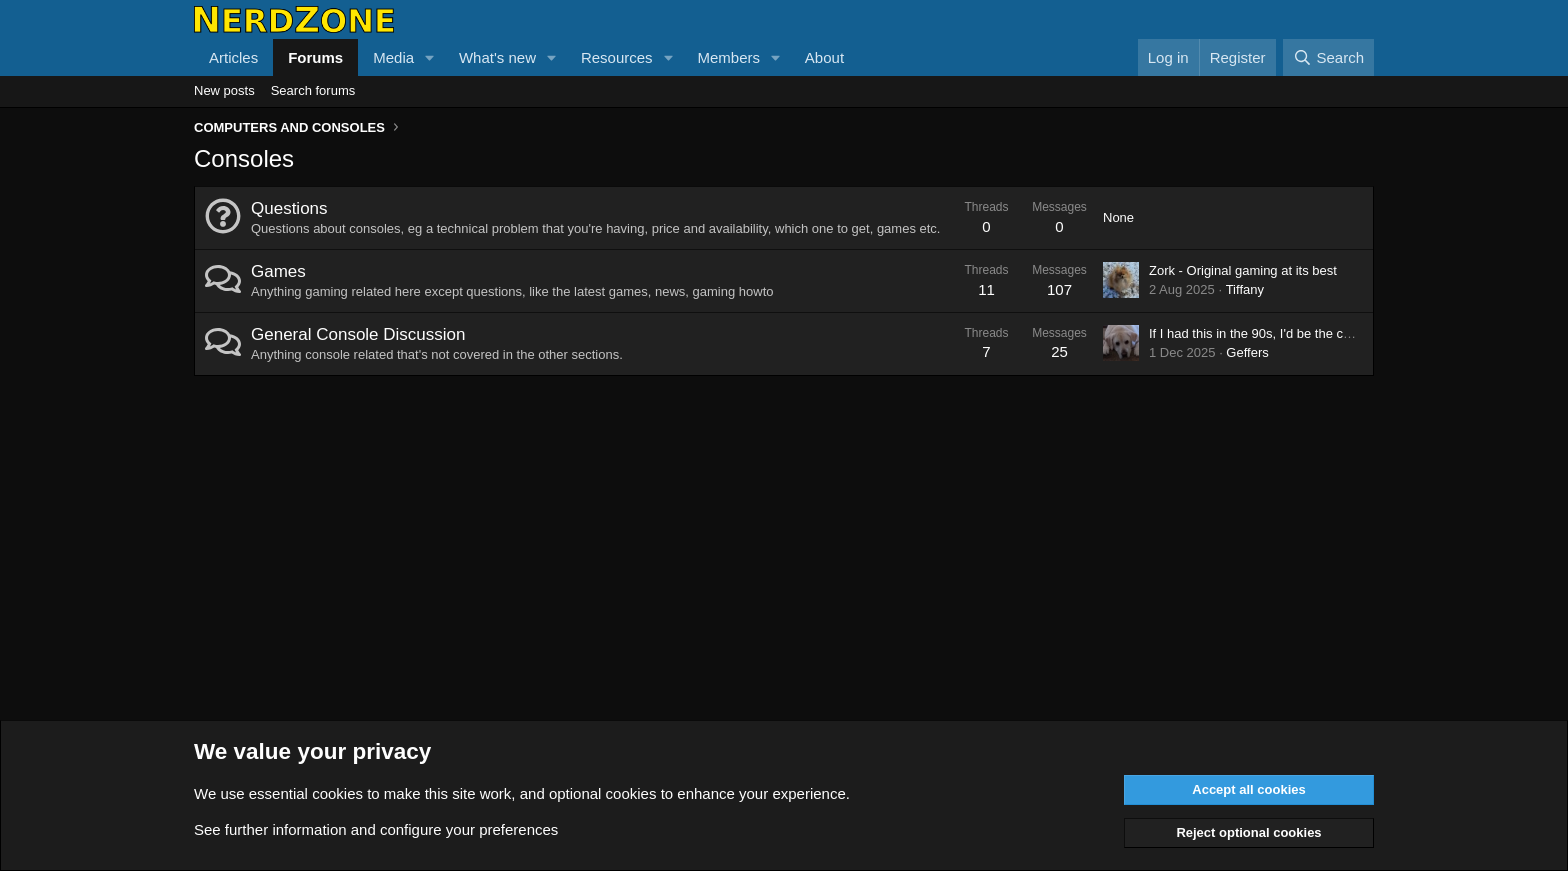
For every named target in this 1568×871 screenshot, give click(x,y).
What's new (497, 57)
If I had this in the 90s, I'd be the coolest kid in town (1296, 333)
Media (393, 57)
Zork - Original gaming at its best (1243, 270)
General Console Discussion (358, 334)
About (824, 57)
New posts (224, 90)
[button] (430, 57)
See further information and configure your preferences (376, 829)
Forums (315, 57)
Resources (617, 57)
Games (278, 271)
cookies (337, 793)
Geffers (1247, 352)
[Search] (1328, 57)
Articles (233, 57)
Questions (289, 208)
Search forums (313, 90)
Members (728, 57)
